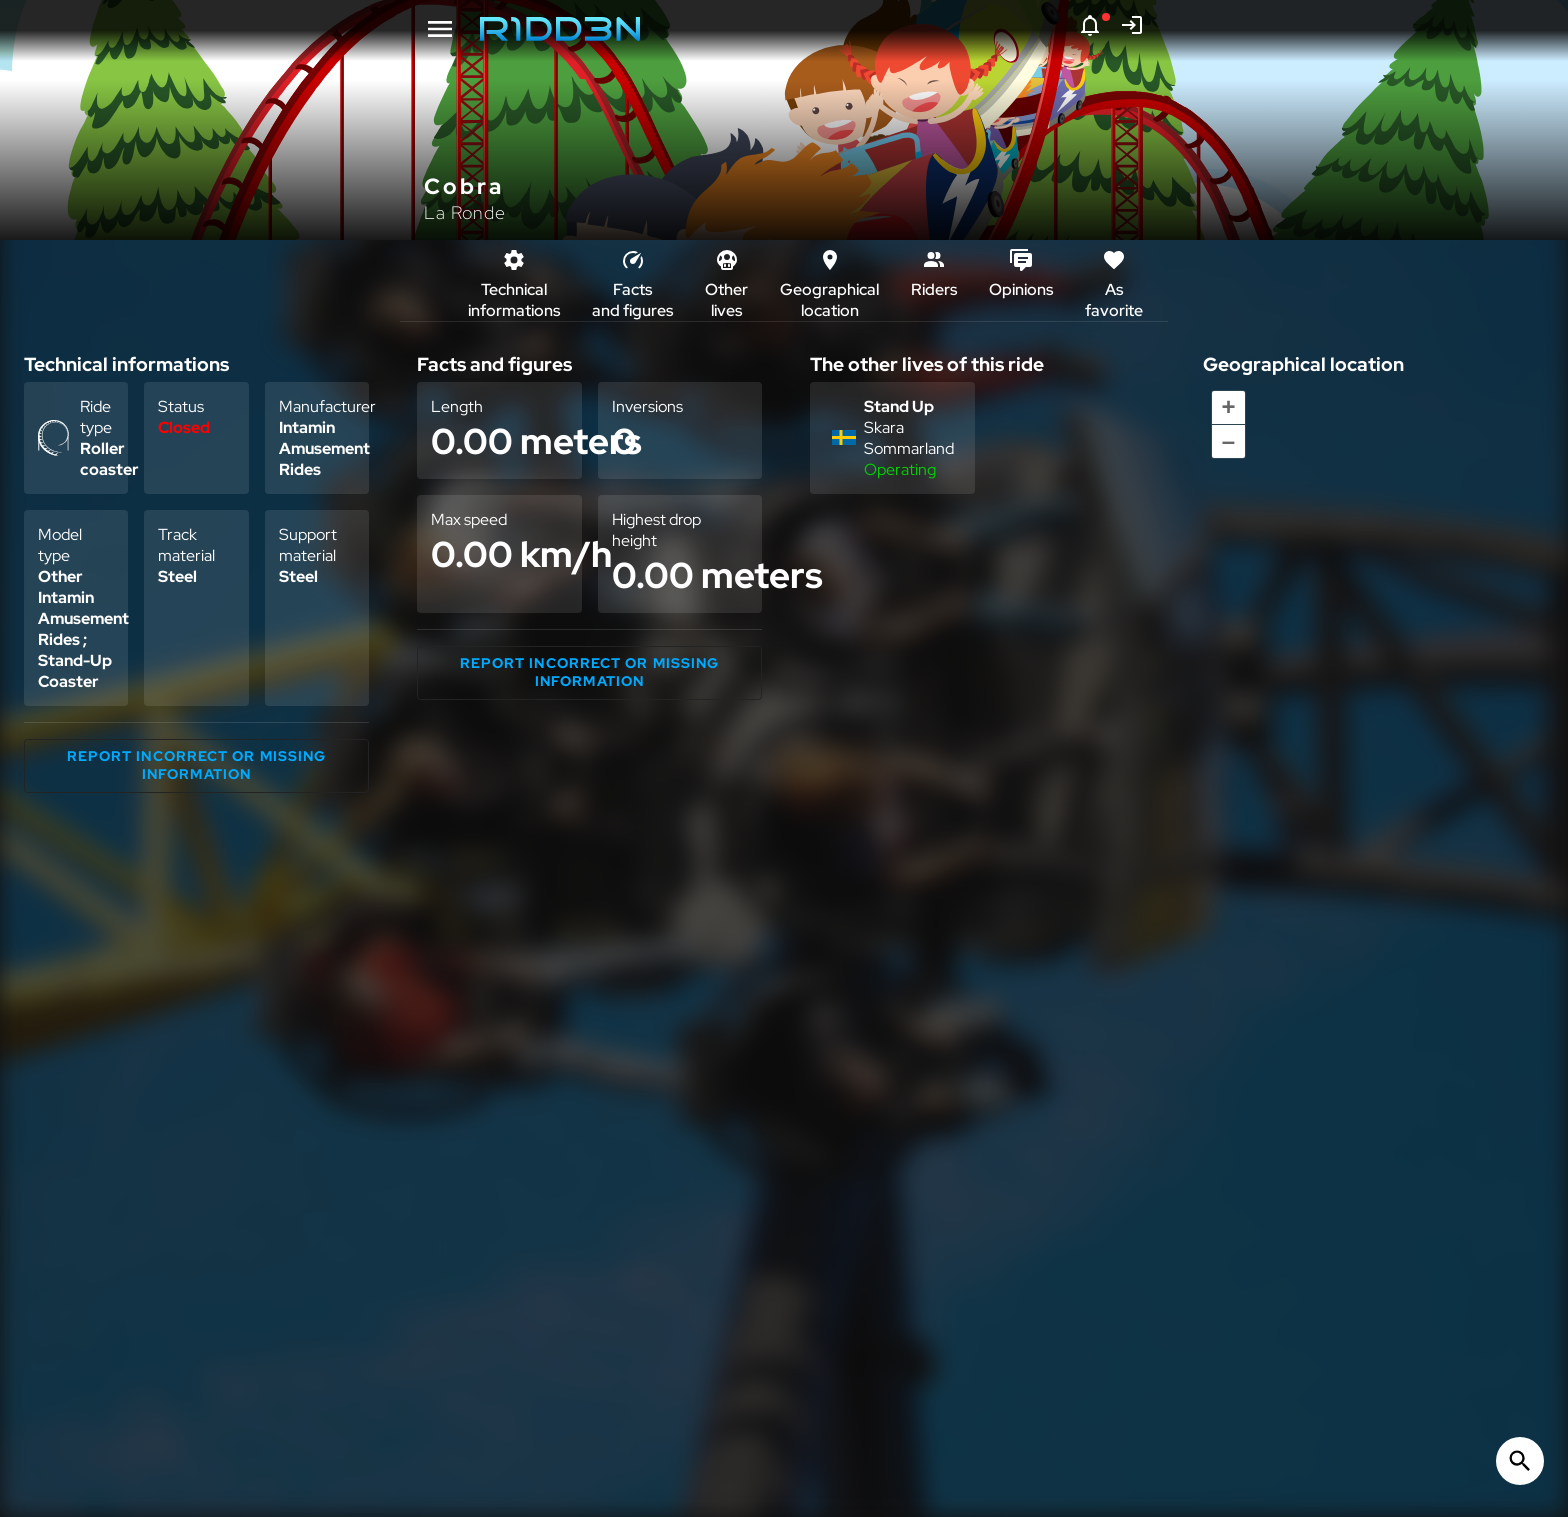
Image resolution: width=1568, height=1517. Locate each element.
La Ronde (465, 212)
